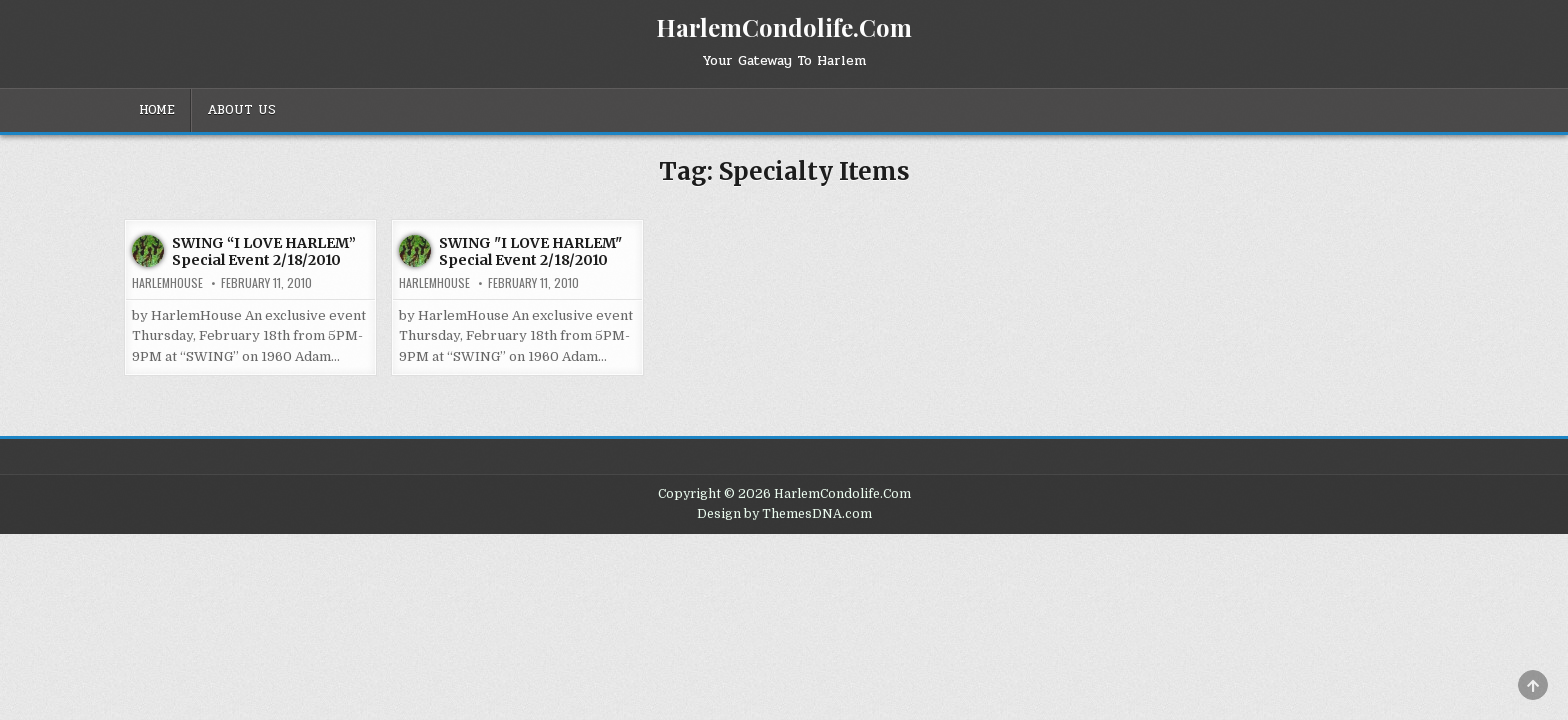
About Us (241, 110)
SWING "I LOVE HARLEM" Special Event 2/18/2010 (530, 251)
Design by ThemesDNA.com (784, 514)
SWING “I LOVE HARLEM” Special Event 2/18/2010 (264, 251)
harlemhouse (167, 283)
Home (157, 110)
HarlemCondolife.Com (784, 27)
